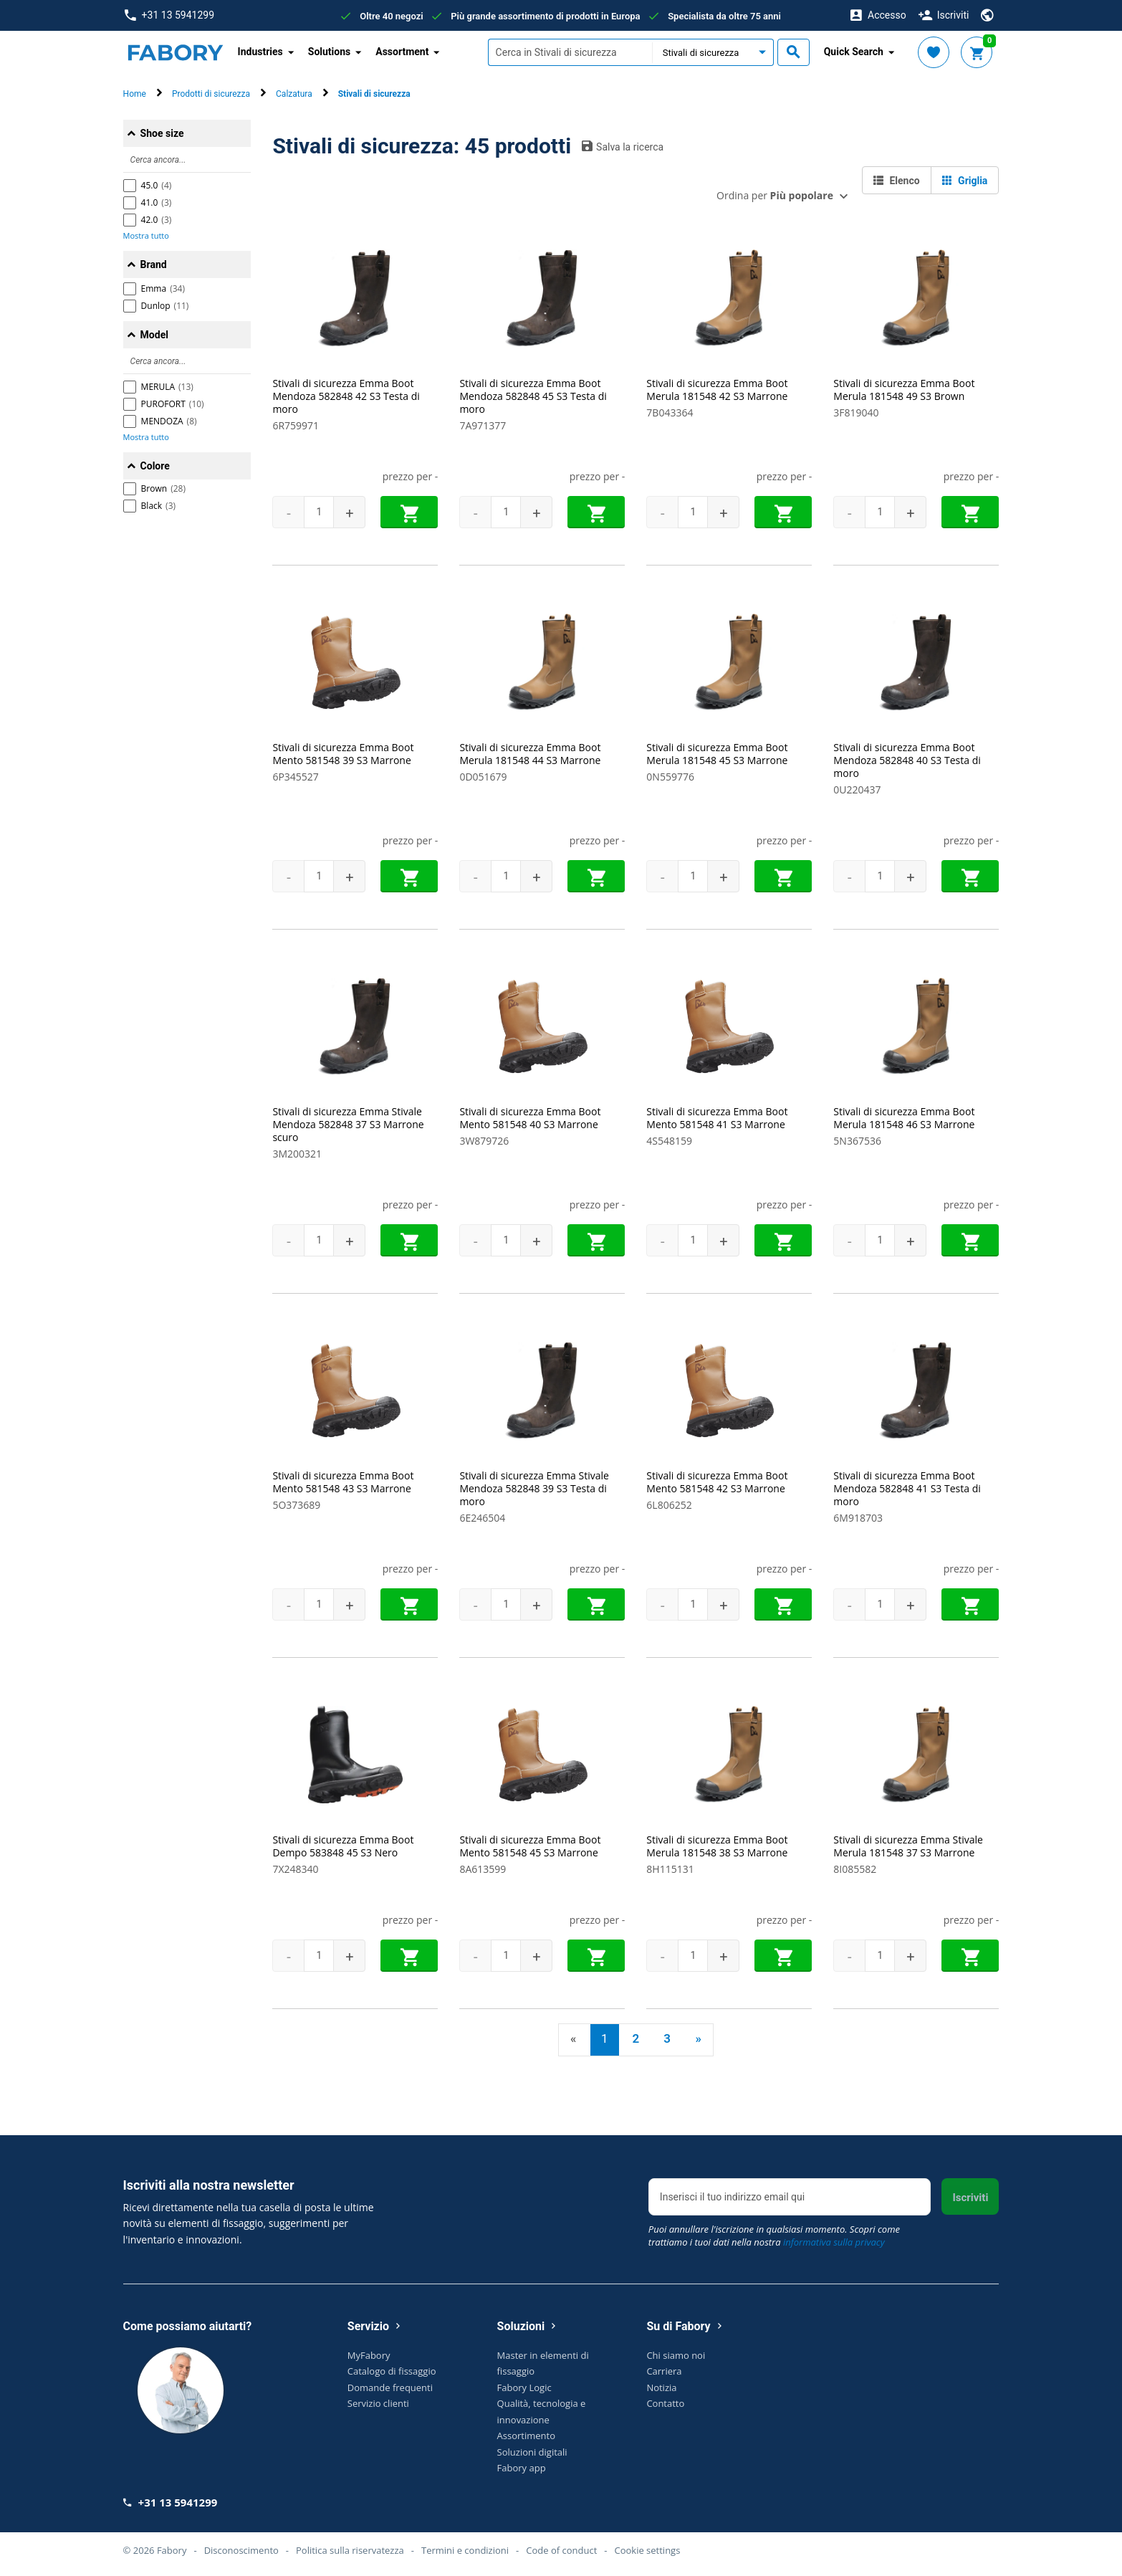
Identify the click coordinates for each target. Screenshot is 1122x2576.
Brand (153, 264)
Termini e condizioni (465, 2550)
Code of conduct (561, 2550)
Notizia (661, 2387)
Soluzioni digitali (532, 2452)
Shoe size (162, 133)
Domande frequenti (390, 2387)
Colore (155, 466)
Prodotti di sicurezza (211, 94)
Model (154, 334)
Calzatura (294, 94)
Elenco (896, 180)
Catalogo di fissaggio (391, 2371)
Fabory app (521, 2467)
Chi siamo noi (675, 2355)
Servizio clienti (378, 2403)
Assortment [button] (401, 51)
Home (134, 94)
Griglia (965, 180)
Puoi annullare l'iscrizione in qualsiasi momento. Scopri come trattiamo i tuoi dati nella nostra (774, 2235)
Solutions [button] (329, 51)
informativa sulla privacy (834, 2242)
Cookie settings (647, 2550)
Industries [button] (260, 51)
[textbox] (570, 52)
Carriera (663, 2371)
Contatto (665, 2403)
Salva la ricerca (622, 146)
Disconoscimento (241, 2550)
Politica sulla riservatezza (350, 2550)
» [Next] (698, 2038)
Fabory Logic (524, 2387)
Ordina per (774, 195)
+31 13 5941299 (169, 15)
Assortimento (526, 2435)
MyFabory (368, 2355)
